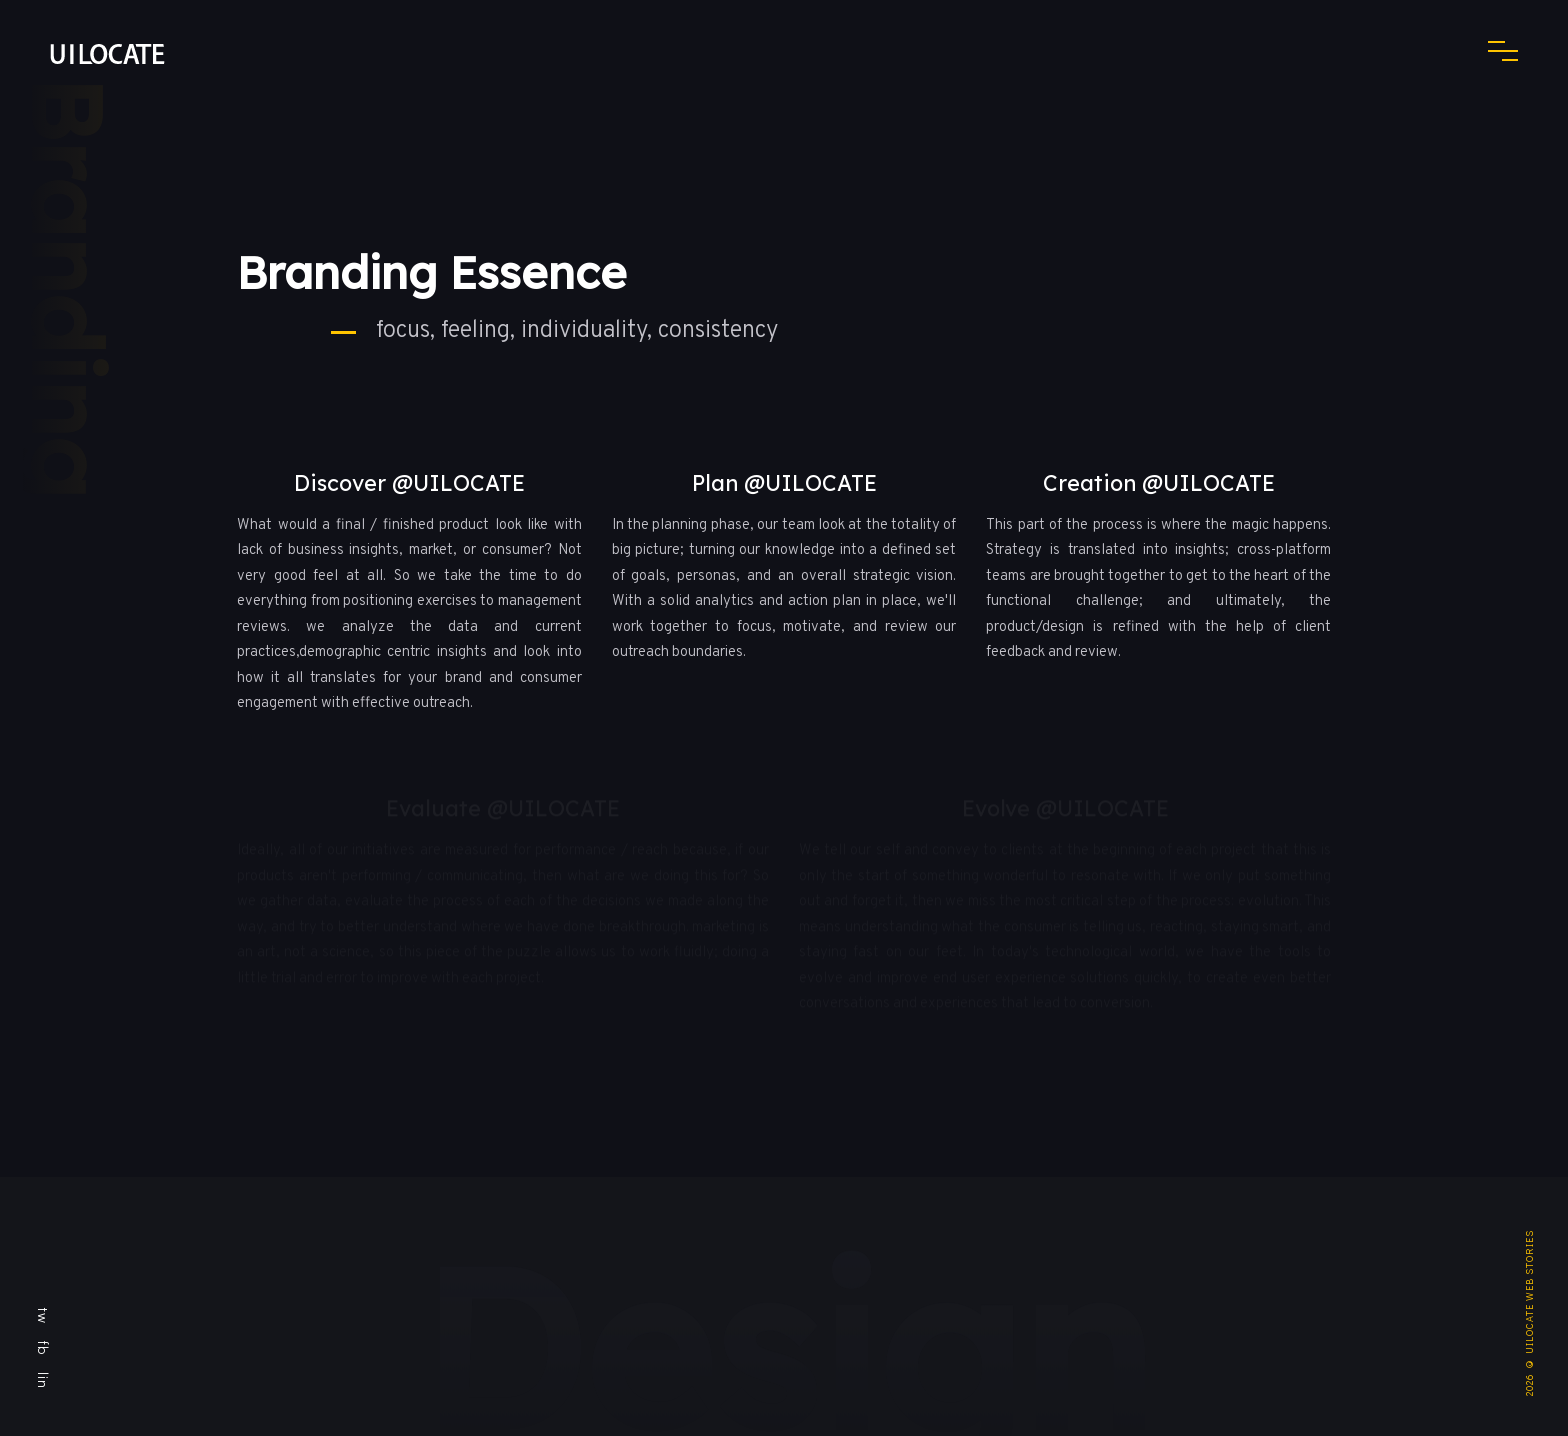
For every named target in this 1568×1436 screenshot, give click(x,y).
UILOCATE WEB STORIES (1529, 1292)
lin (43, 1380)
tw (43, 1316)
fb (43, 1348)
